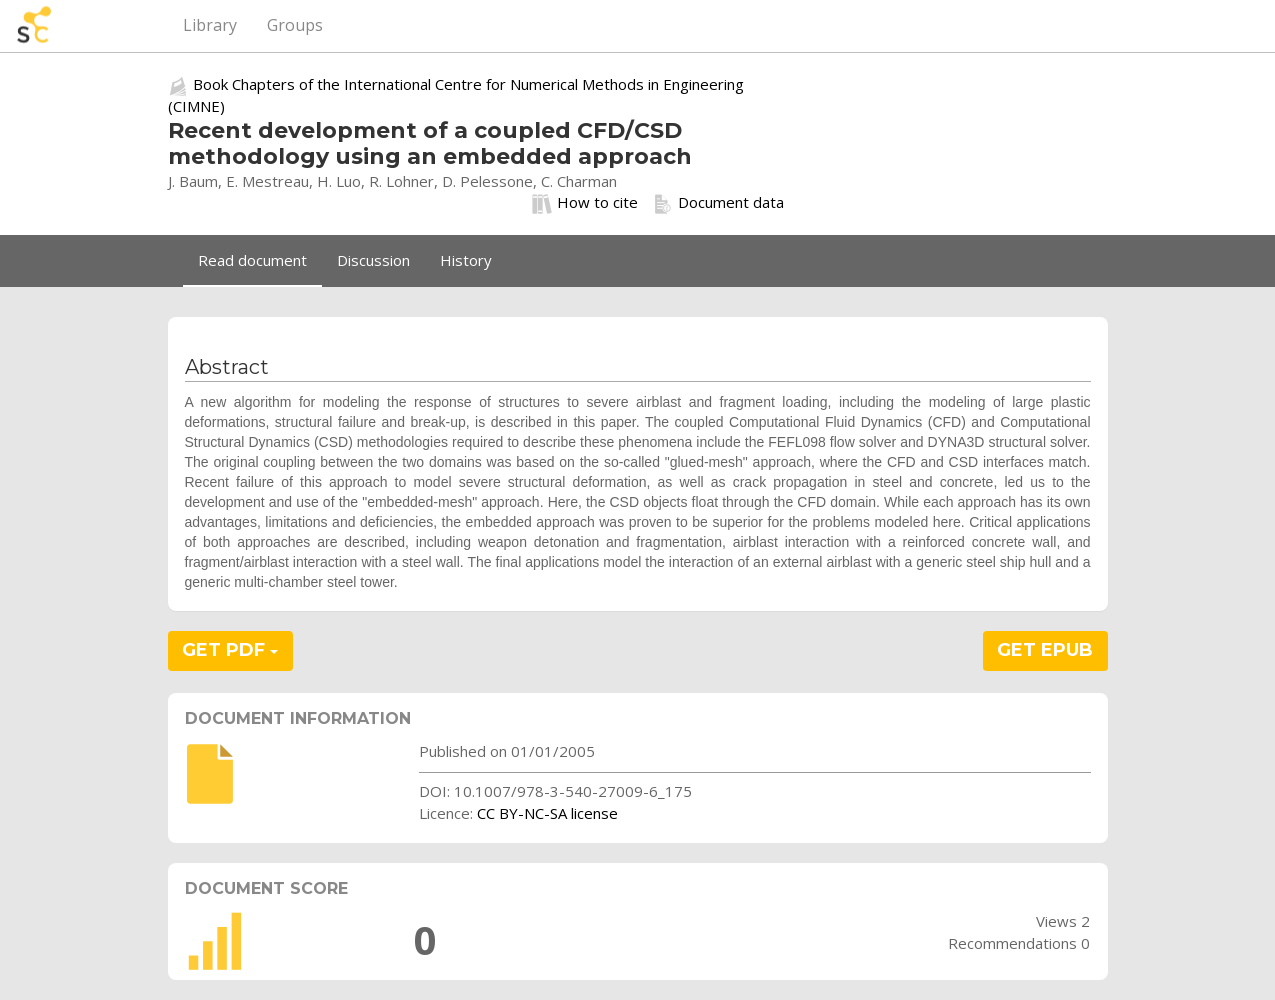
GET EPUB (1045, 650)
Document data (718, 203)
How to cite (585, 203)
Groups (295, 25)
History (466, 260)
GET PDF (230, 650)
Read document (252, 260)
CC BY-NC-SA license (547, 813)
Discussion (373, 260)
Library (210, 25)
